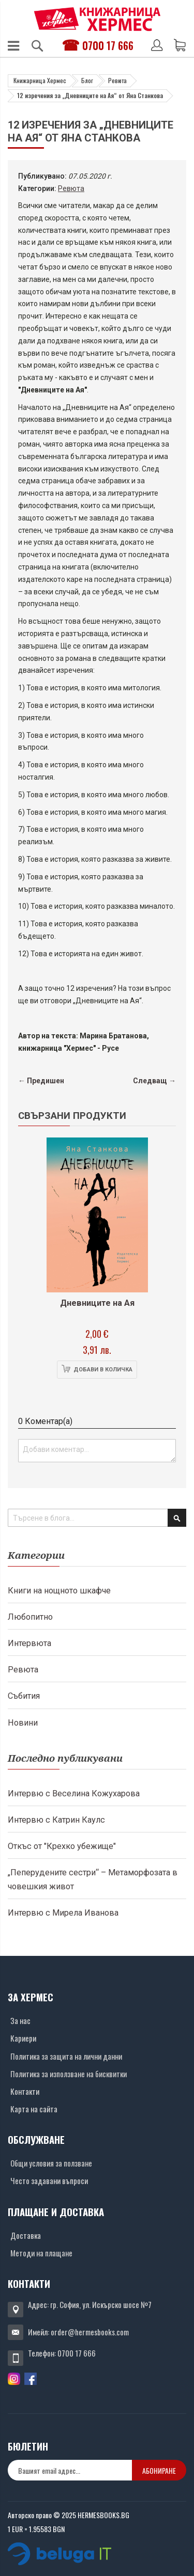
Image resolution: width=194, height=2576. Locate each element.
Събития (24, 1696)
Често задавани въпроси (49, 2180)
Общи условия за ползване (51, 2163)
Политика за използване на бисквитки (68, 2073)
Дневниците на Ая (97, 1303)
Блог (87, 80)
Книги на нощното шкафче (59, 1590)
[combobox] (97, 1518)
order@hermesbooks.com (90, 2331)
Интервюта (29, 1643)
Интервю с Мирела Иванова (63, 1913)
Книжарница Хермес (39, 80)
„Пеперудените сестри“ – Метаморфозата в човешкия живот (92, 1879)
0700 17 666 (107, 45)
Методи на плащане (41, 2252)
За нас (20, 2020)
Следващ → (154, 1081)
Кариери (23, 2038)
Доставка (25, 2235)
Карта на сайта (33, 2108)
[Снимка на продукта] (97, 1215)
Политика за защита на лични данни (66, 2056)
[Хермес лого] (97, 19)
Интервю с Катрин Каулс (56, 1820)
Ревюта (117, 80)
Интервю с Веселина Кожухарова (74, 1793)
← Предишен (41, 1081)
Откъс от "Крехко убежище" (62, 1846)
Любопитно (30, 1617)
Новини (23, 1723)
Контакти (24, 2091)
